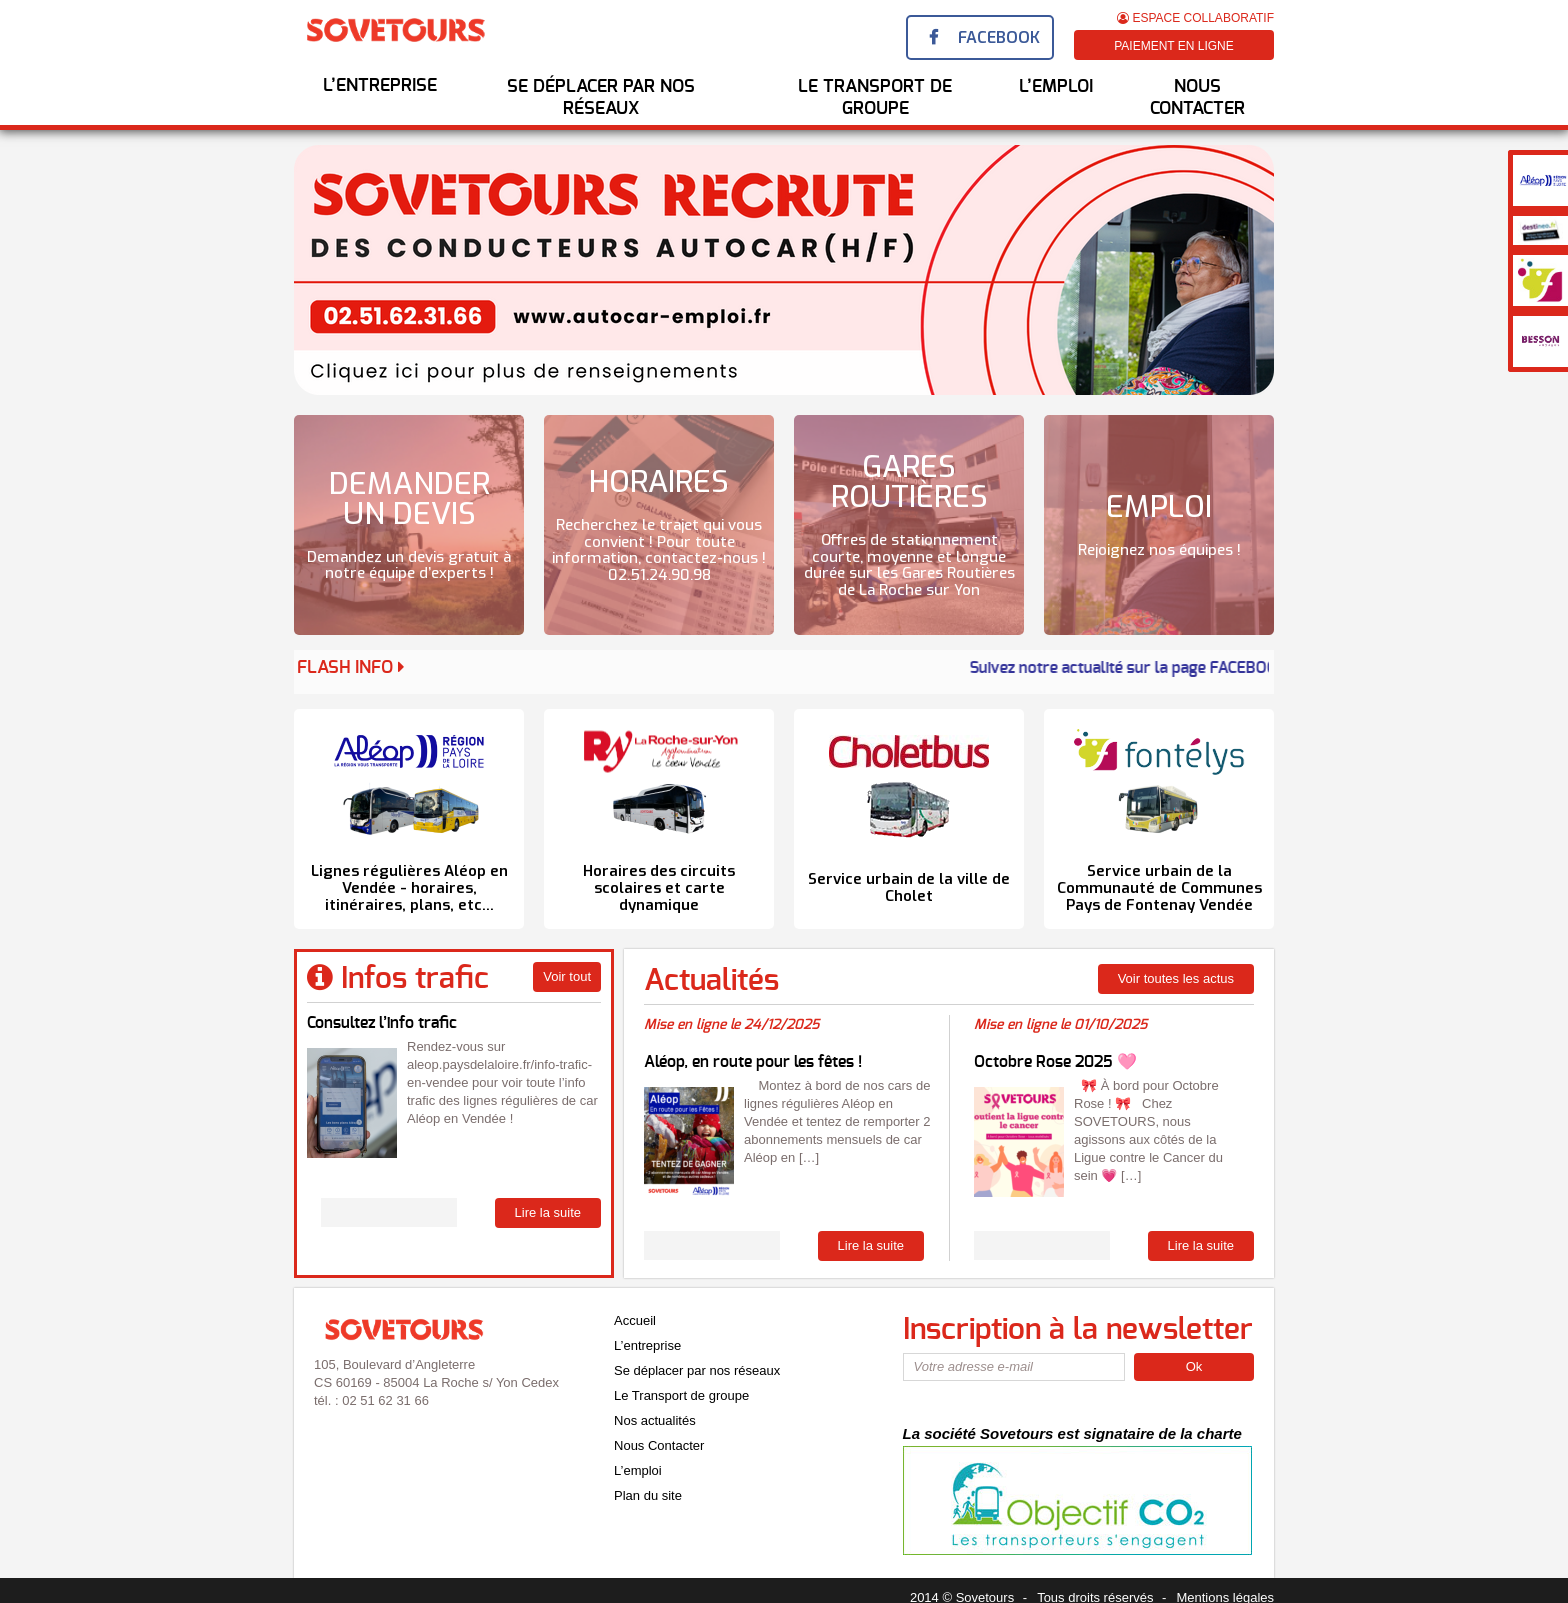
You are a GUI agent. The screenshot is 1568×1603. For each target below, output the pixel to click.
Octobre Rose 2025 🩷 (1055, 1062)
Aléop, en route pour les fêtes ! (753, 1062)
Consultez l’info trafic (382, 1023)
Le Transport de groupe (681, 1395)
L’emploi (638, 1470)
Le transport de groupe (875, 98)
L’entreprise (380, 86)
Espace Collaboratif (1195, 18)
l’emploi (1056, 87)
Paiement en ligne (1174, 46)
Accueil (635, 1320)
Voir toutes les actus (1176, 978)
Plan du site (648, 1495)
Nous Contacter (1197, 98)
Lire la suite (548, 1212)
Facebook (999, 37)
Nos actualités (655, 1420)
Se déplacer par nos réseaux (601, 98)
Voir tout (567, 976)
